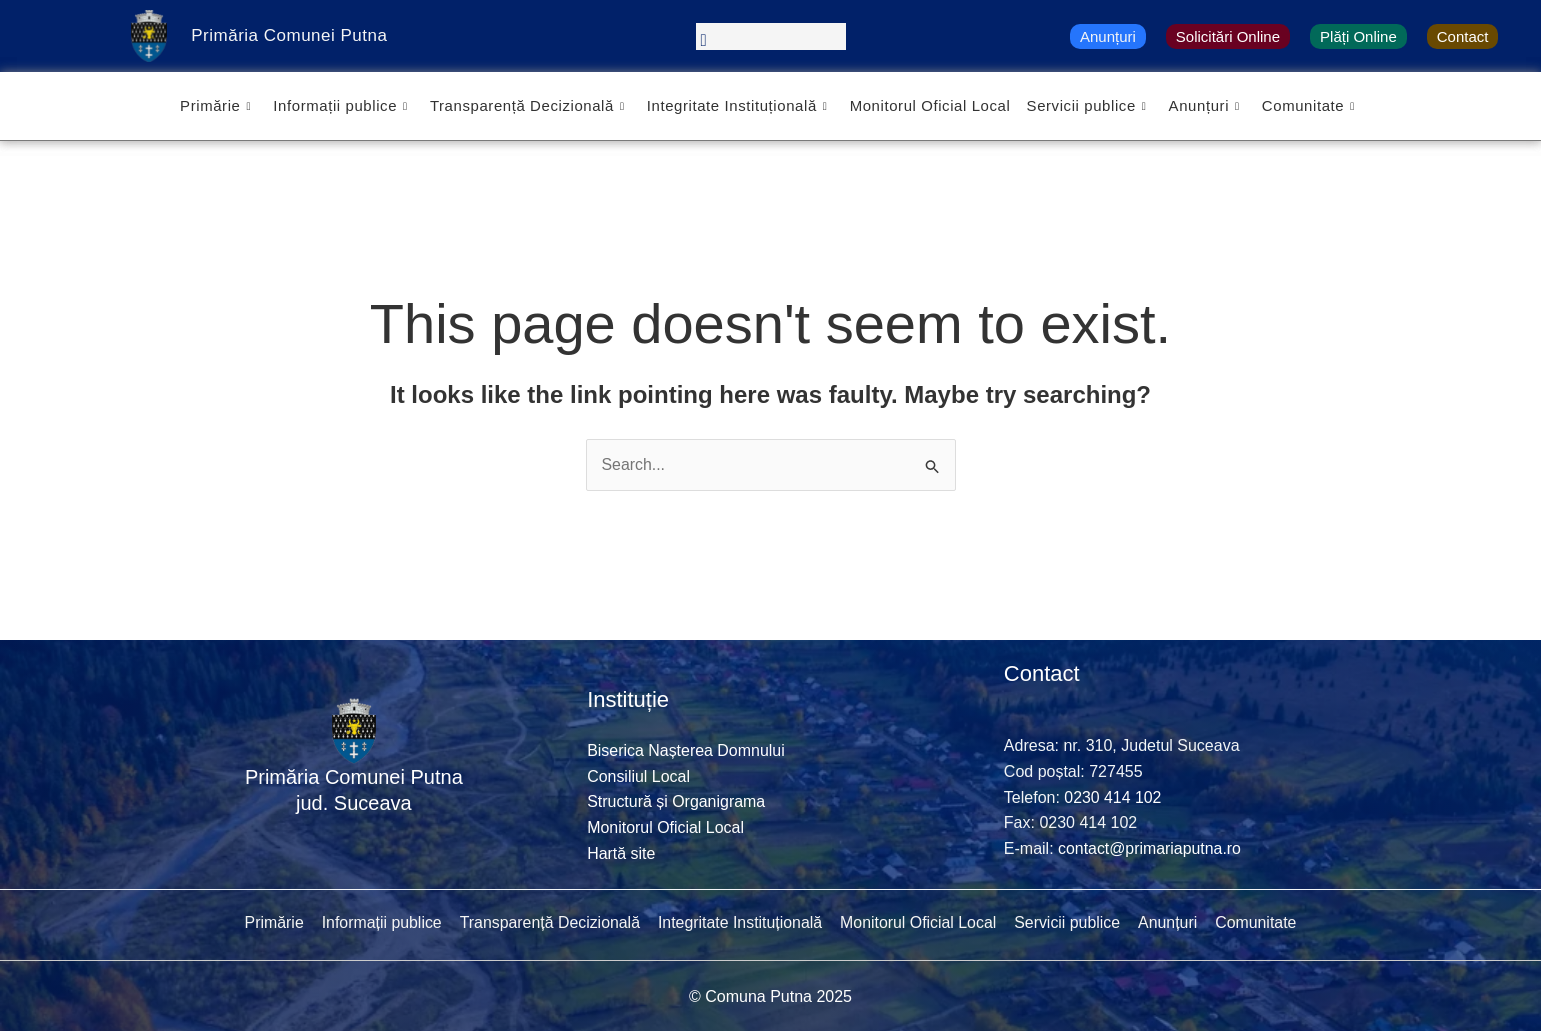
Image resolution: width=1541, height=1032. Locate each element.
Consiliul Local (638, 776)
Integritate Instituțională (736, 105)
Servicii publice (1087, 105)
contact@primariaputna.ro (1150, 848)
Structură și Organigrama (676, 802)
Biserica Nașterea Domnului (686, 750)
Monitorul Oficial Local (930, 105)
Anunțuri (1108, 36)
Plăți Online (1358, 36)
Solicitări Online (1228, 36)
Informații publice (339, 105)
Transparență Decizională (526, 105)
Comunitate (1309, 105)
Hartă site (621, 853)
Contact (1463, 36)
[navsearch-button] (771, 36)
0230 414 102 (1113, 797)
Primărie (214, 105)
